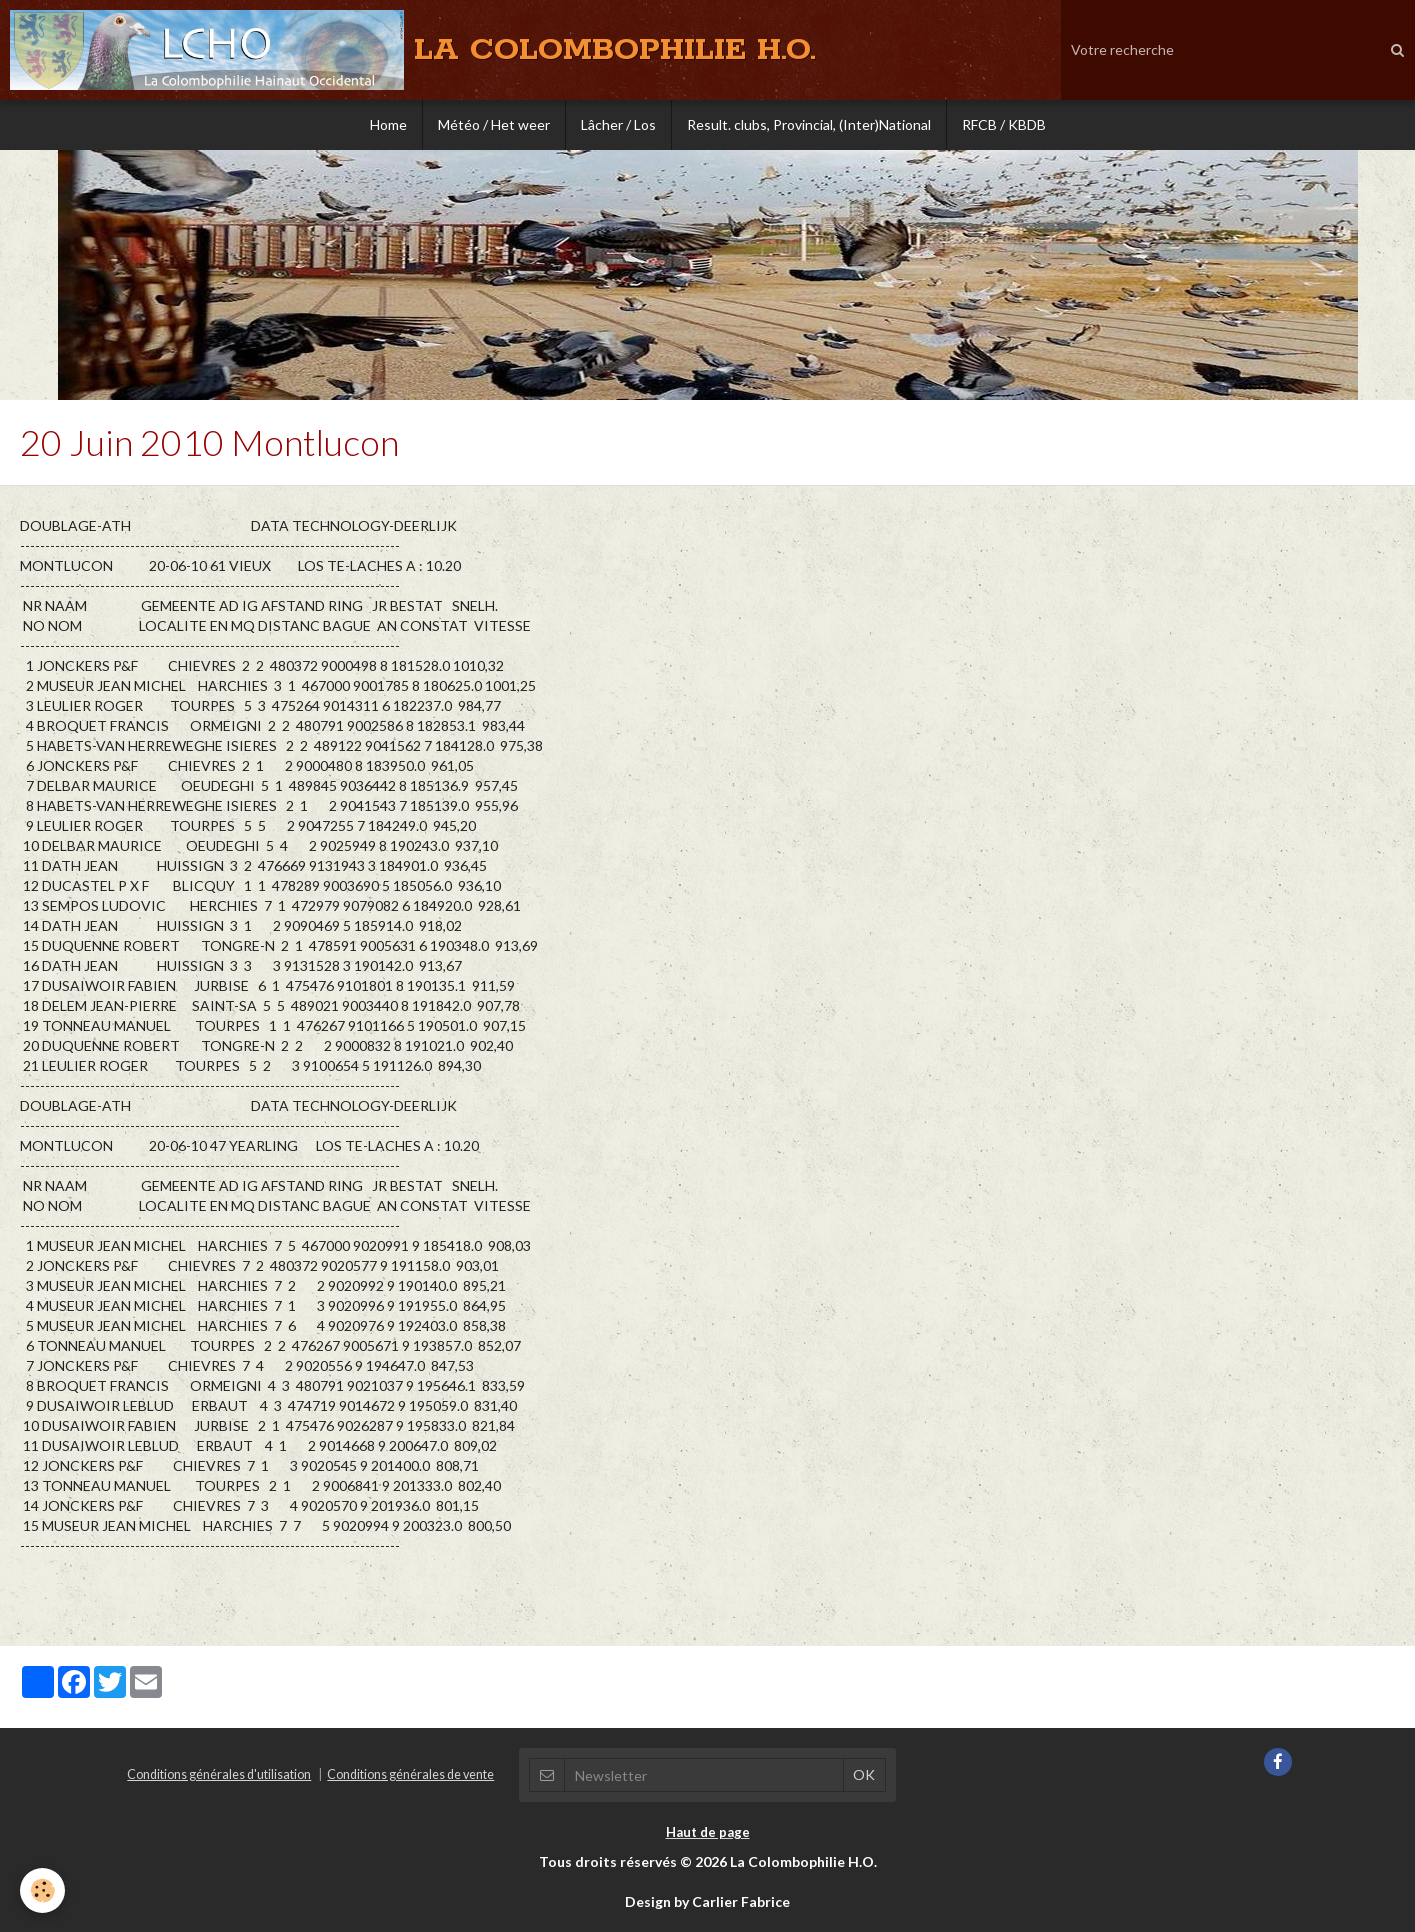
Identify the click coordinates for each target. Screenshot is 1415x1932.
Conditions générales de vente (410, 1774)
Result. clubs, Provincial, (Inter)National (809, 124)
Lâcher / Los (618, 124)
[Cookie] (42, 1890)
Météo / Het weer (494, 124)
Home (388, 124)
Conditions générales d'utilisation (219, 1774)
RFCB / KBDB (1004, 124)
